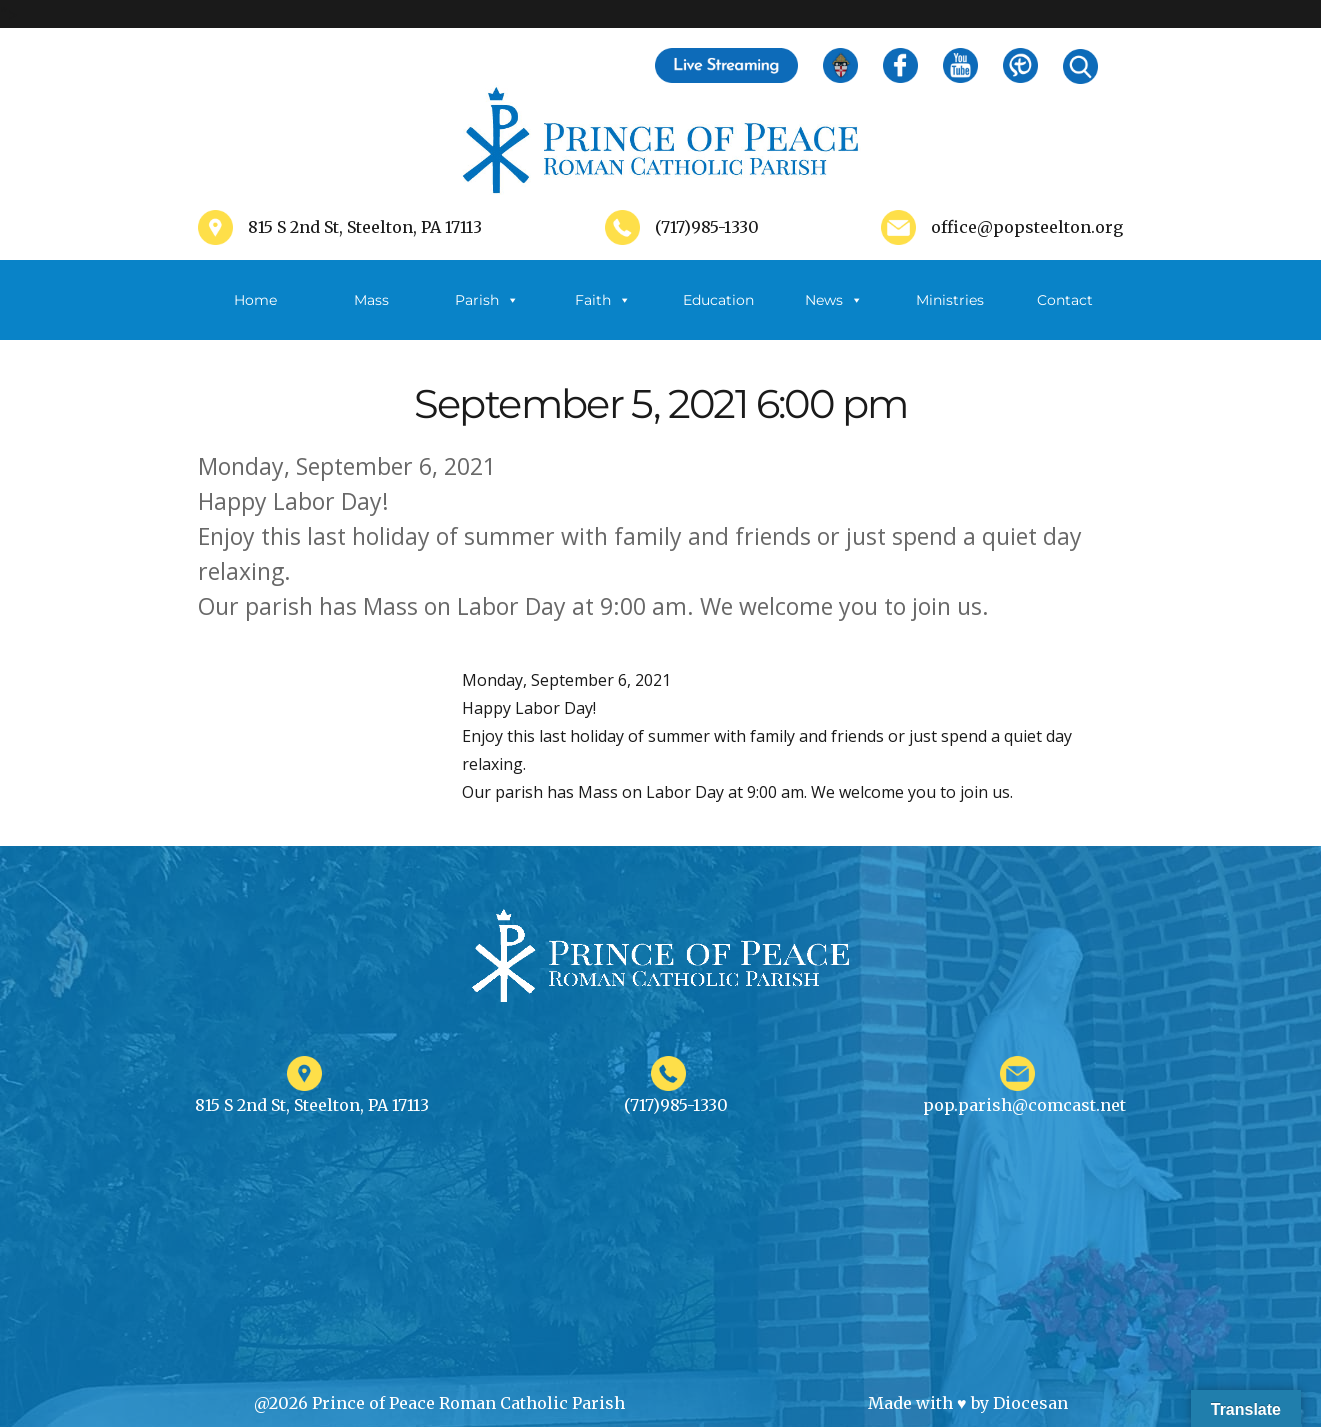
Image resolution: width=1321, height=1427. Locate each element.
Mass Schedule (372, 315)
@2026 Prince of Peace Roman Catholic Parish (439, 1403)
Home (255, 300)
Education (718, 300)
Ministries (950, 315)
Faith (603, 300)
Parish (487, 300)
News (834, 300)
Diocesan (1030, 1403)
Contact (1065, 300)
